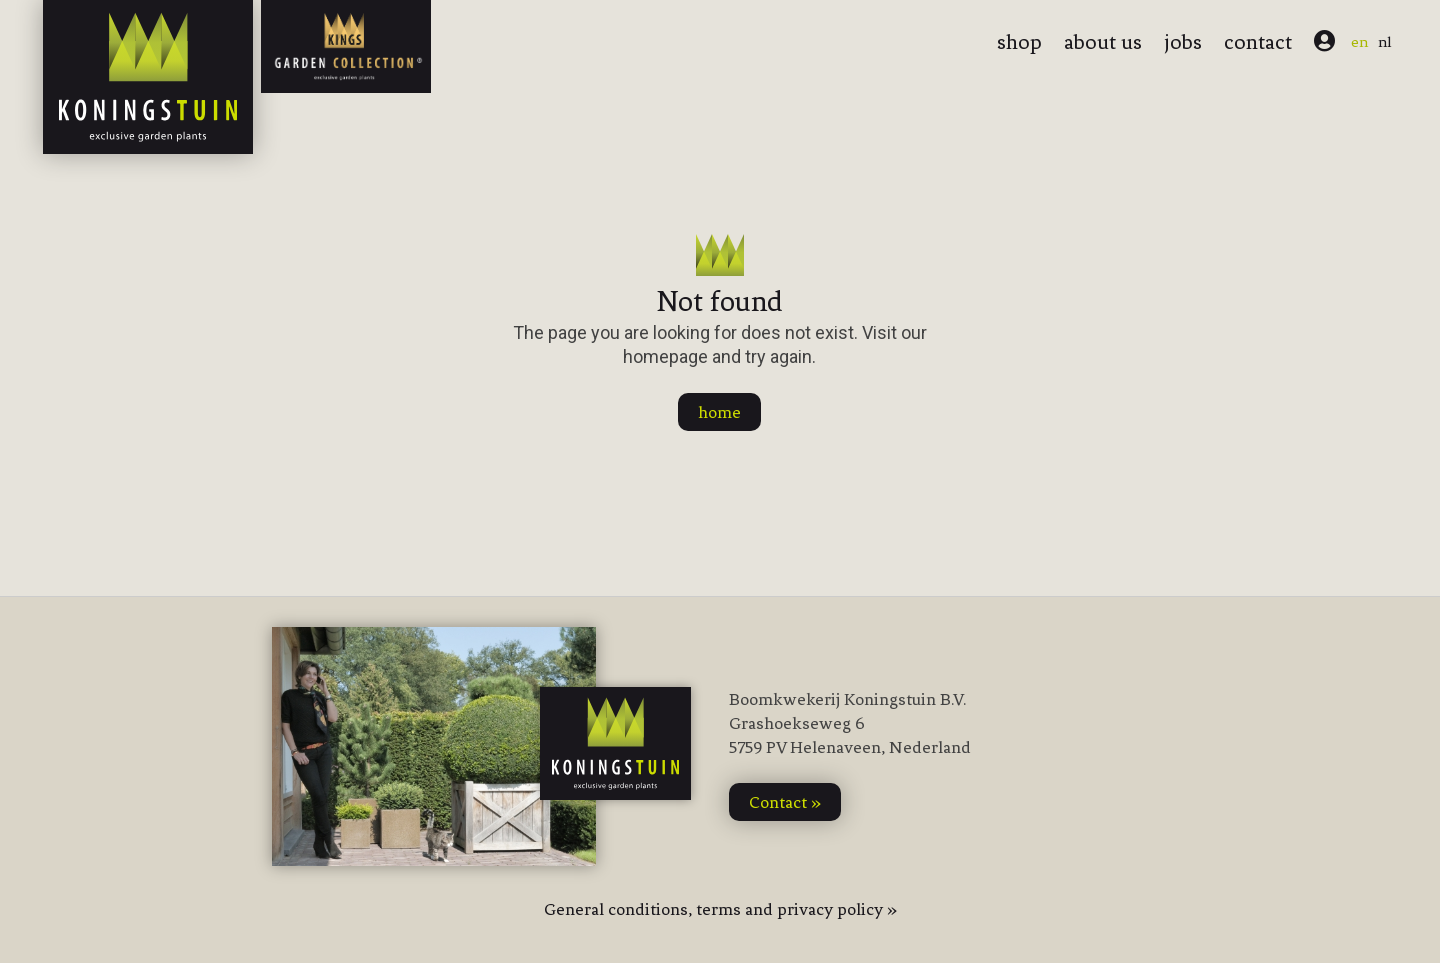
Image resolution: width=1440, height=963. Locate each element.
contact (1258, 42)
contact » (785, 802)
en (1359, 42)
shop (1019, 42)
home (719, 412)
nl (1385, 42)
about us (1103, 42)
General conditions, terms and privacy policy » (720, 909)
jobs (1183, 42)
